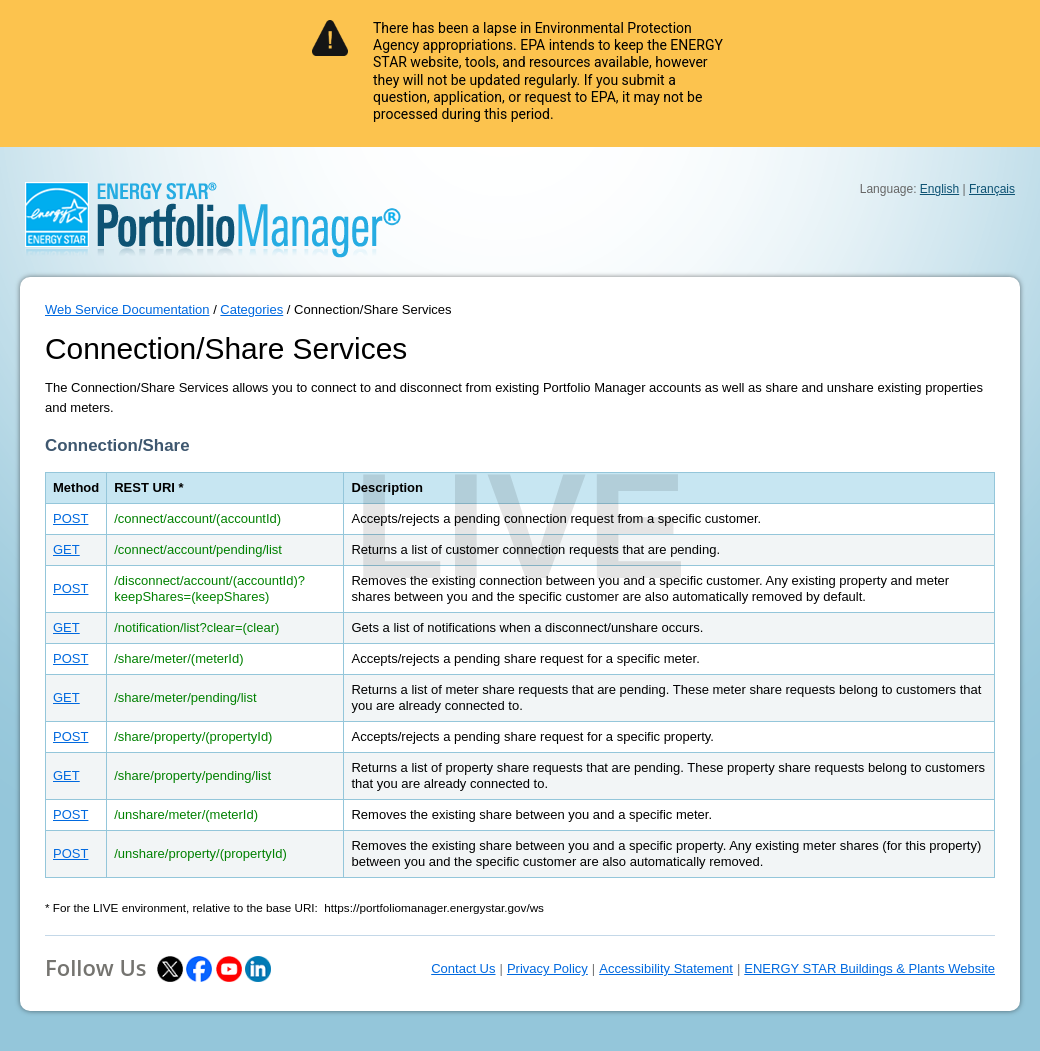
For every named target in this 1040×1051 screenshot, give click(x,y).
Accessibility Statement (666, 968)
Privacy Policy (547, 968)
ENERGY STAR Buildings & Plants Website (869, 968)
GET (66, 549)
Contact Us (463, 968)
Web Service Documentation (127, 309)
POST (70, 518)
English (939, 189)
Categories (251, 309)
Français (992, 189)
